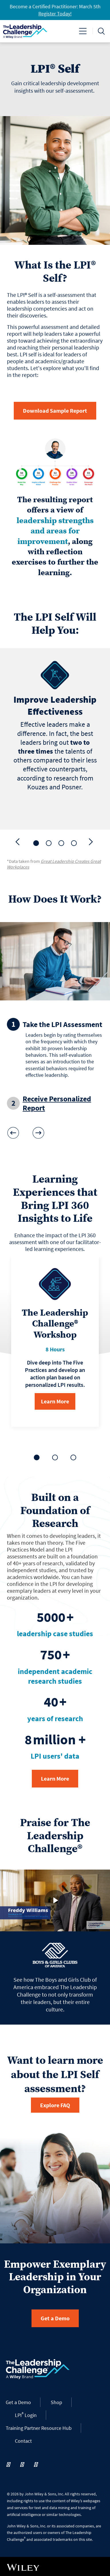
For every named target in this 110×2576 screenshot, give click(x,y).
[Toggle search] (101, 31)
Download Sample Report (55, 410)
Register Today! (55, 13)
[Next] (92, 841)
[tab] (36, 843)
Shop (56, 2402)
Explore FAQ (55, 2105)
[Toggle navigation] (83, 31)
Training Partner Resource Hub (39, 2428)
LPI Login (26, 2415)
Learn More (55, 1401)
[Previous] (18, 841)
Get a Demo (55, 2318)
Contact (23, 2441)
